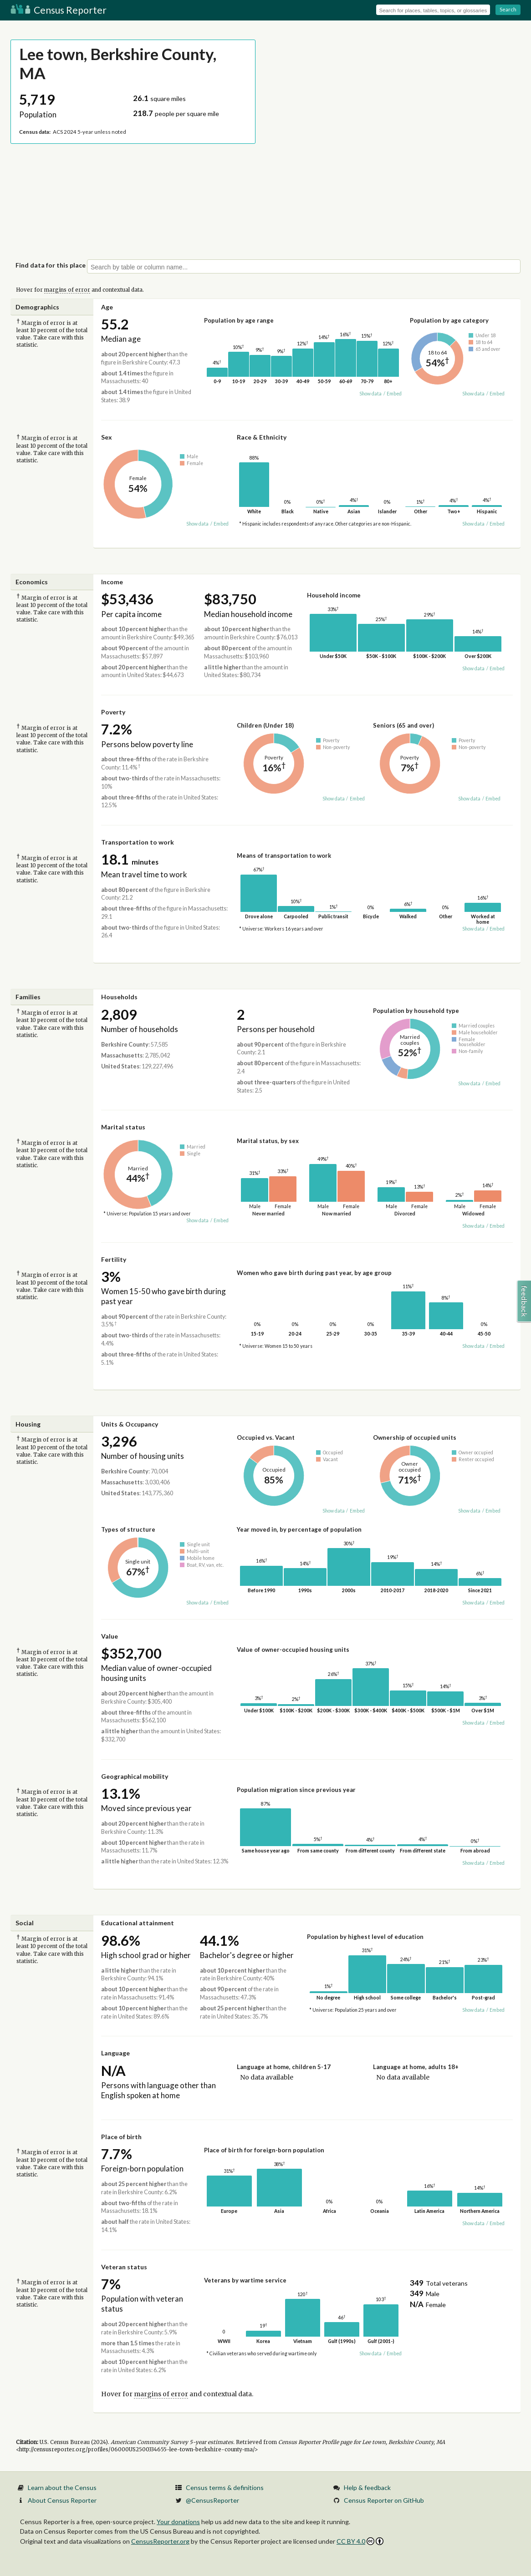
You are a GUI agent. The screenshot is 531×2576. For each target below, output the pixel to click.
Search (508, 9)
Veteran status (124, 2267)
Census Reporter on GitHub (384, 2500)
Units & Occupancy (129, 1424)
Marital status (123, 1127)
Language (115, 2053)
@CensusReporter (212, 2500)
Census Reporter (58, 9)
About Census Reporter (62, 2500)
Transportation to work (137, 842)
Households (119, 997)
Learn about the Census (62, 2487)
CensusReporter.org (160, 2541)
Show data (370, 393)
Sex (106, 437)
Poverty (113, 712)
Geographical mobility (134, 1776)
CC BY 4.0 (360, 2541)
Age (107, 307)
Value (109, 1636)
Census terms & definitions (225, 2487)
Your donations (178, 2521)
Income (112, 582)
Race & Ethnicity (261, 437)
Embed (394, 393)
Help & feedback (367, 2487)
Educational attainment (137, 1923)
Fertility (113, 1259)
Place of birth (121, 2137)
